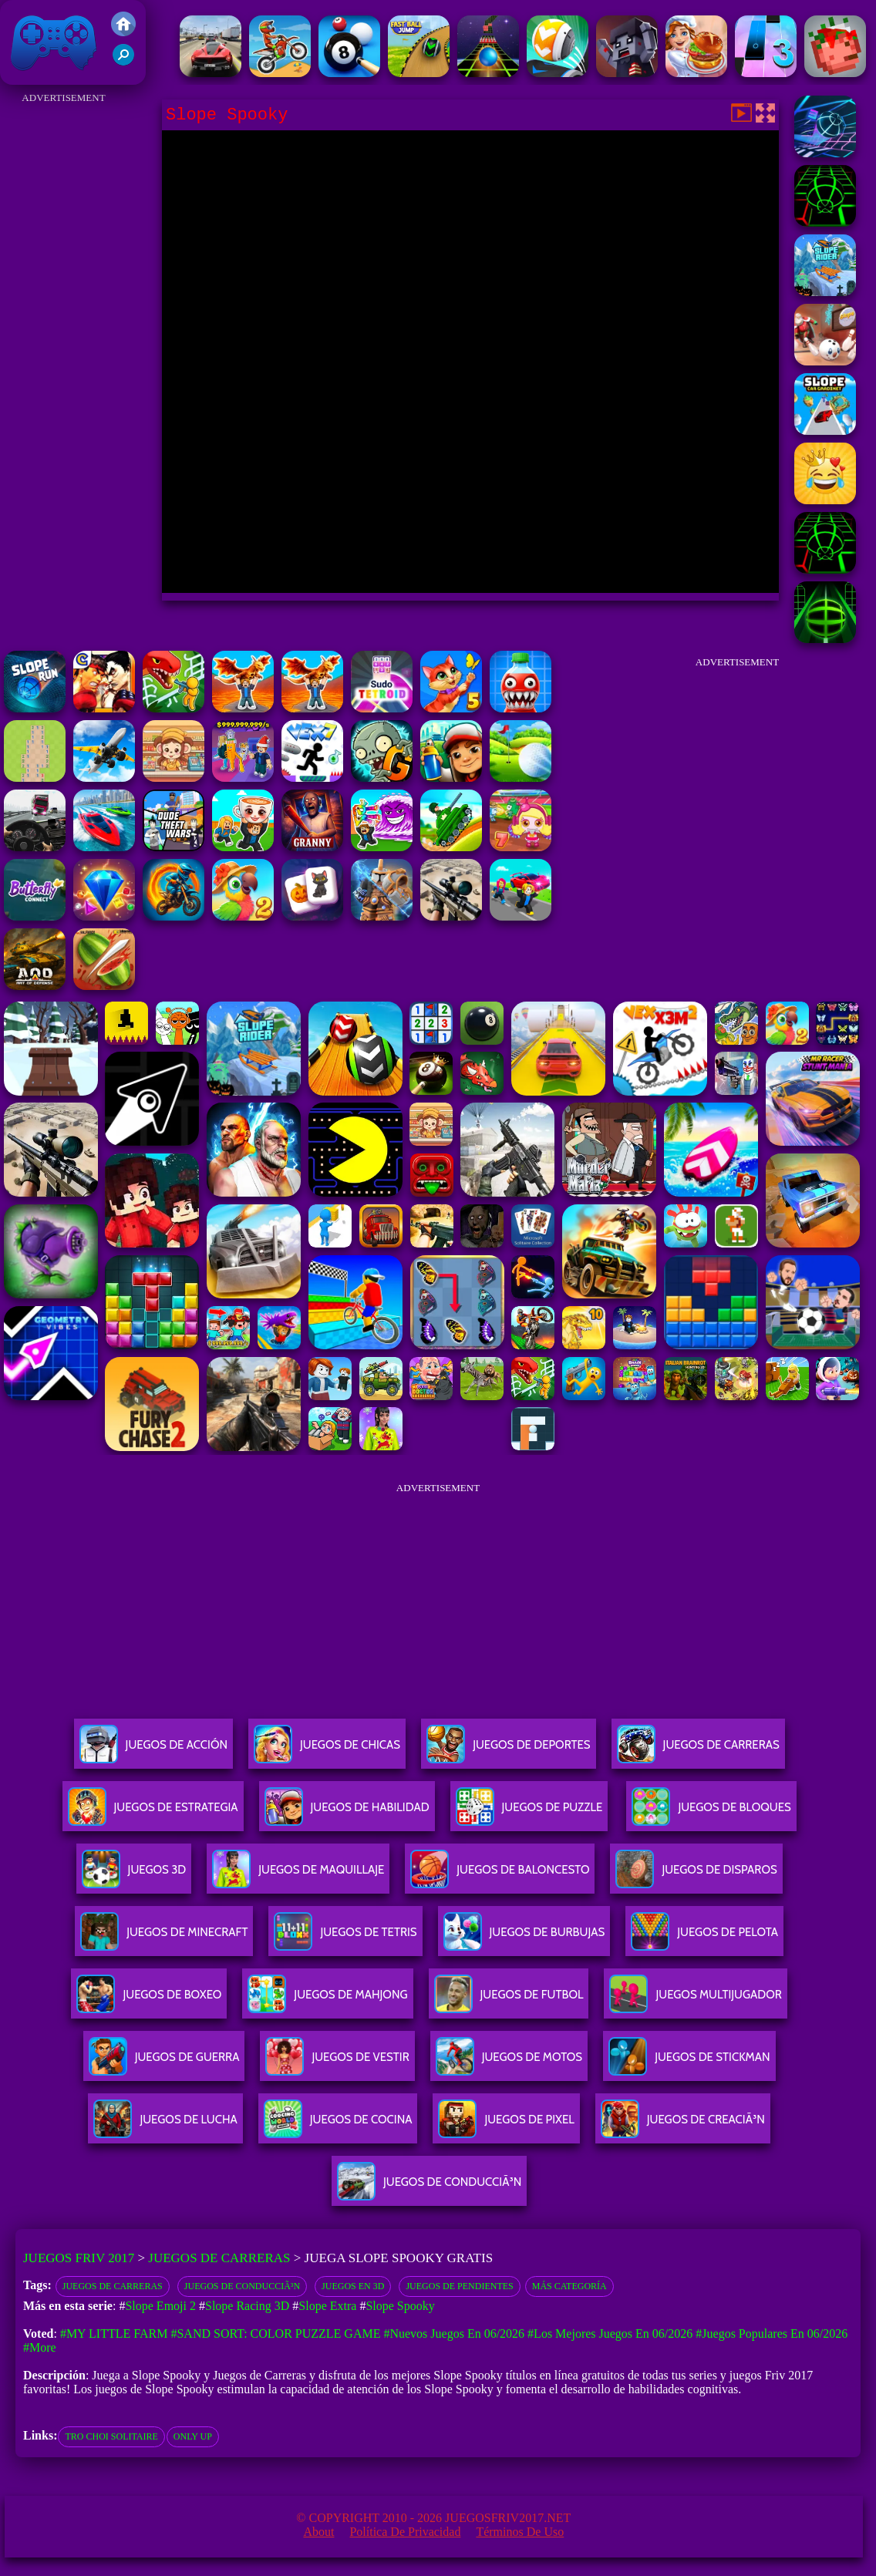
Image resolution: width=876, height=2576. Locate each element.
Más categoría (569, 2286)
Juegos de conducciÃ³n (242, 2286)
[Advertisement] (63, 339)
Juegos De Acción (153, 1750)
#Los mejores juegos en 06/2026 (609, 2333)
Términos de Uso (520, 2531)
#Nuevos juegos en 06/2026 (453, 2333)
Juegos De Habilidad (347, 1813)
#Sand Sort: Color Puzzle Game (275, 2333)
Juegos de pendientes (459, 2286)
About (318, 2531)
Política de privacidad (404, 2531)
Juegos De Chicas (327, 1750)
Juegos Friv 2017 (54, 42)
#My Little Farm (114, 2333)
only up (193, 2436)
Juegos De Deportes (508, 1750)
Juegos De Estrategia (153, 1813)
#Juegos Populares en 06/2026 (771, 2333)
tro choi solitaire (111, 2436)
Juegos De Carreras (698, 1750)
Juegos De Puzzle (529, 1813)
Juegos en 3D (353, 2286)
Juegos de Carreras (219, 2258)
